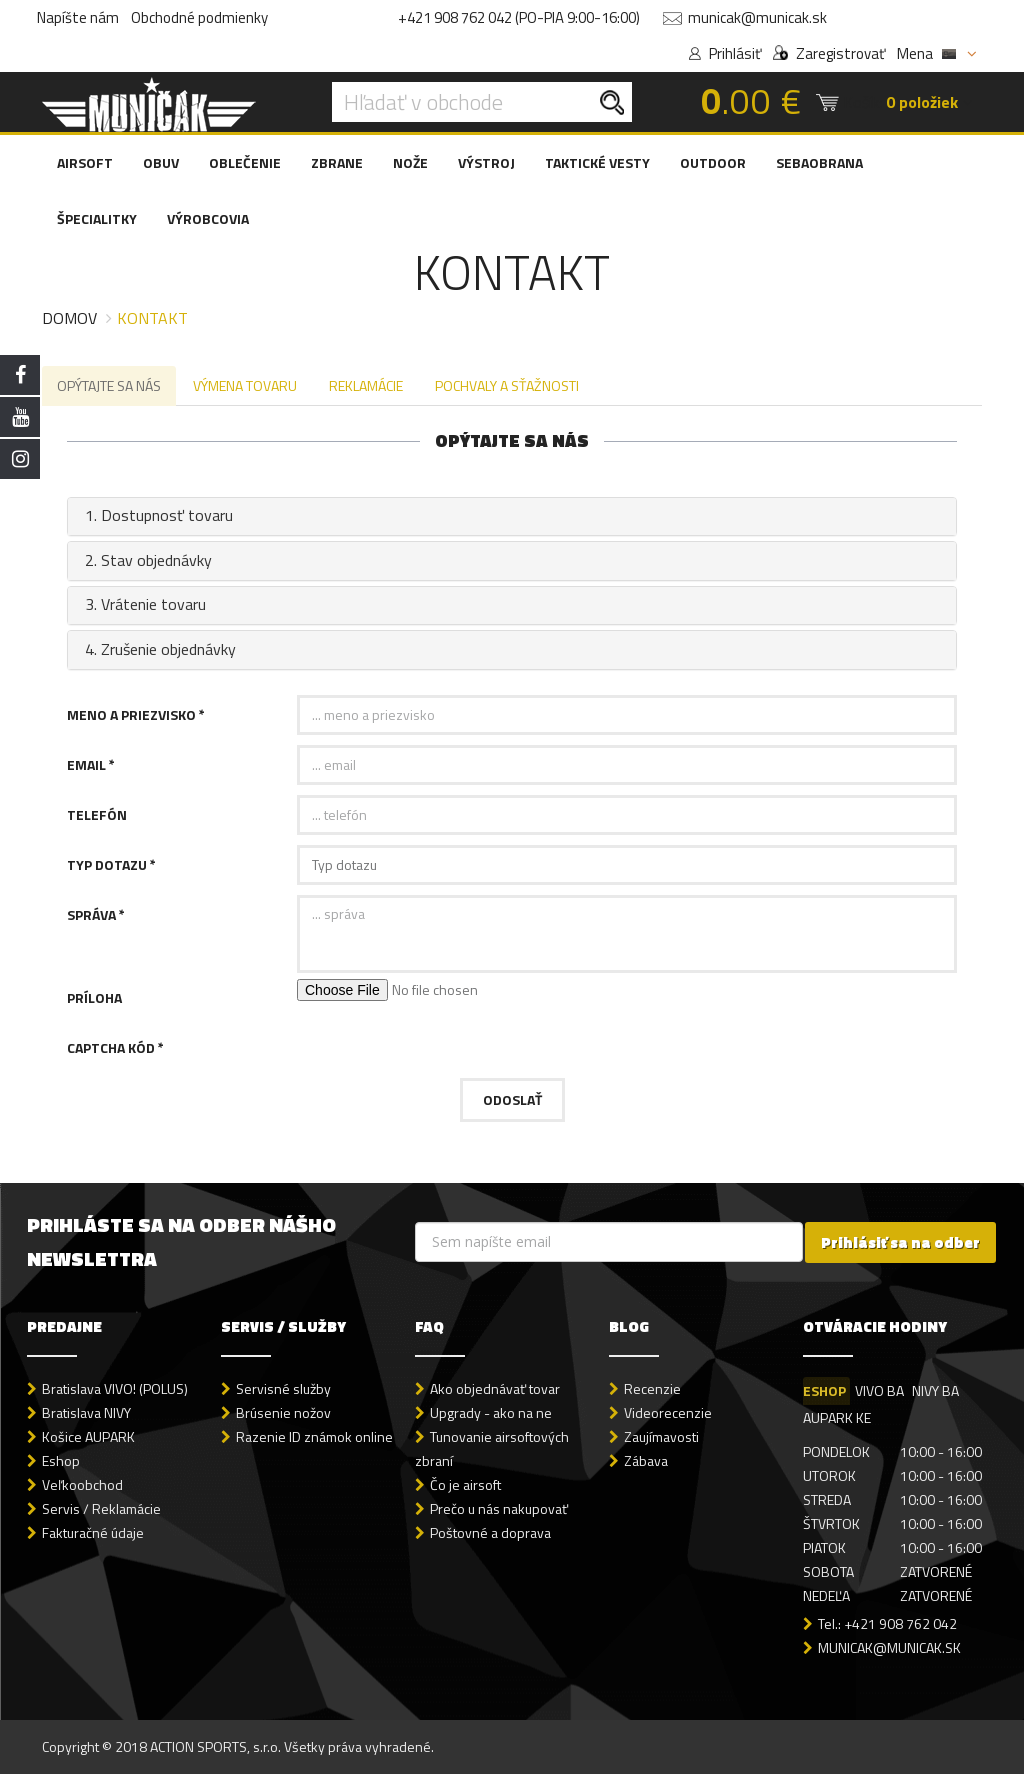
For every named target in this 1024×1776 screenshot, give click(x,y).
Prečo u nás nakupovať (499, 1510)
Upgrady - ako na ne (491, 1414)
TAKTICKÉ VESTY (597, 162)
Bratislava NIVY (86, 1414)
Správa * (96, 916)
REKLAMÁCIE (371, 386)
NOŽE (410, 162)
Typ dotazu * (111, 866)
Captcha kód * (115, 1049)
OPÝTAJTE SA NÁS (110, 386)
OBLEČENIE (245, 162)
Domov (69, 318)
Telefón (97, 816)
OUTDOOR (713, 162)
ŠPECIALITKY (97, 218)
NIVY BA (938, 1392)
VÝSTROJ (486, 162)
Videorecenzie (668, 1414)
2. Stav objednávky (146, 562)
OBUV (161, 162)
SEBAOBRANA (819, 162)
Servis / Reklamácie (101, 1510)
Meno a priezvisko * (136, 716)
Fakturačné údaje (93, 1534)
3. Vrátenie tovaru (143, 607)
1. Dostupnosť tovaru (157, 518)
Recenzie (652, 1390)
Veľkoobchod (82, 1486)
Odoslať (512, 1101)
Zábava (646, 1462)
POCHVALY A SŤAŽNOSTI (514, 386)
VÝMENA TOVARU (248, 386)
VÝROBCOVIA (208, 218)
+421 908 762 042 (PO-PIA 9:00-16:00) (519, 17)
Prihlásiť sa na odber (900, 1244)
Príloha (94, 999)
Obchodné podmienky (199, 17)
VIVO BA (880, 1392)
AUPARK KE (837, 1419)
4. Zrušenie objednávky (158, 651)
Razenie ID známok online (314, 1438)
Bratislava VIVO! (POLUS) (115, 1390)
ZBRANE (337, 162)
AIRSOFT (85, 162)
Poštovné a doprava (490, 1534)
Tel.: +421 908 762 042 (887, 1625)
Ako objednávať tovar (495, 1390)
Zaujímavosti (661, 1438)
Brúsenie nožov (283, 1414)
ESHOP (824, 1392)
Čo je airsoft (465, 1486)
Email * (91, 766)
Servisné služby (283, 1390)
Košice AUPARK (88, 1438)
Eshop (61, 1462)
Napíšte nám (78, 17)
